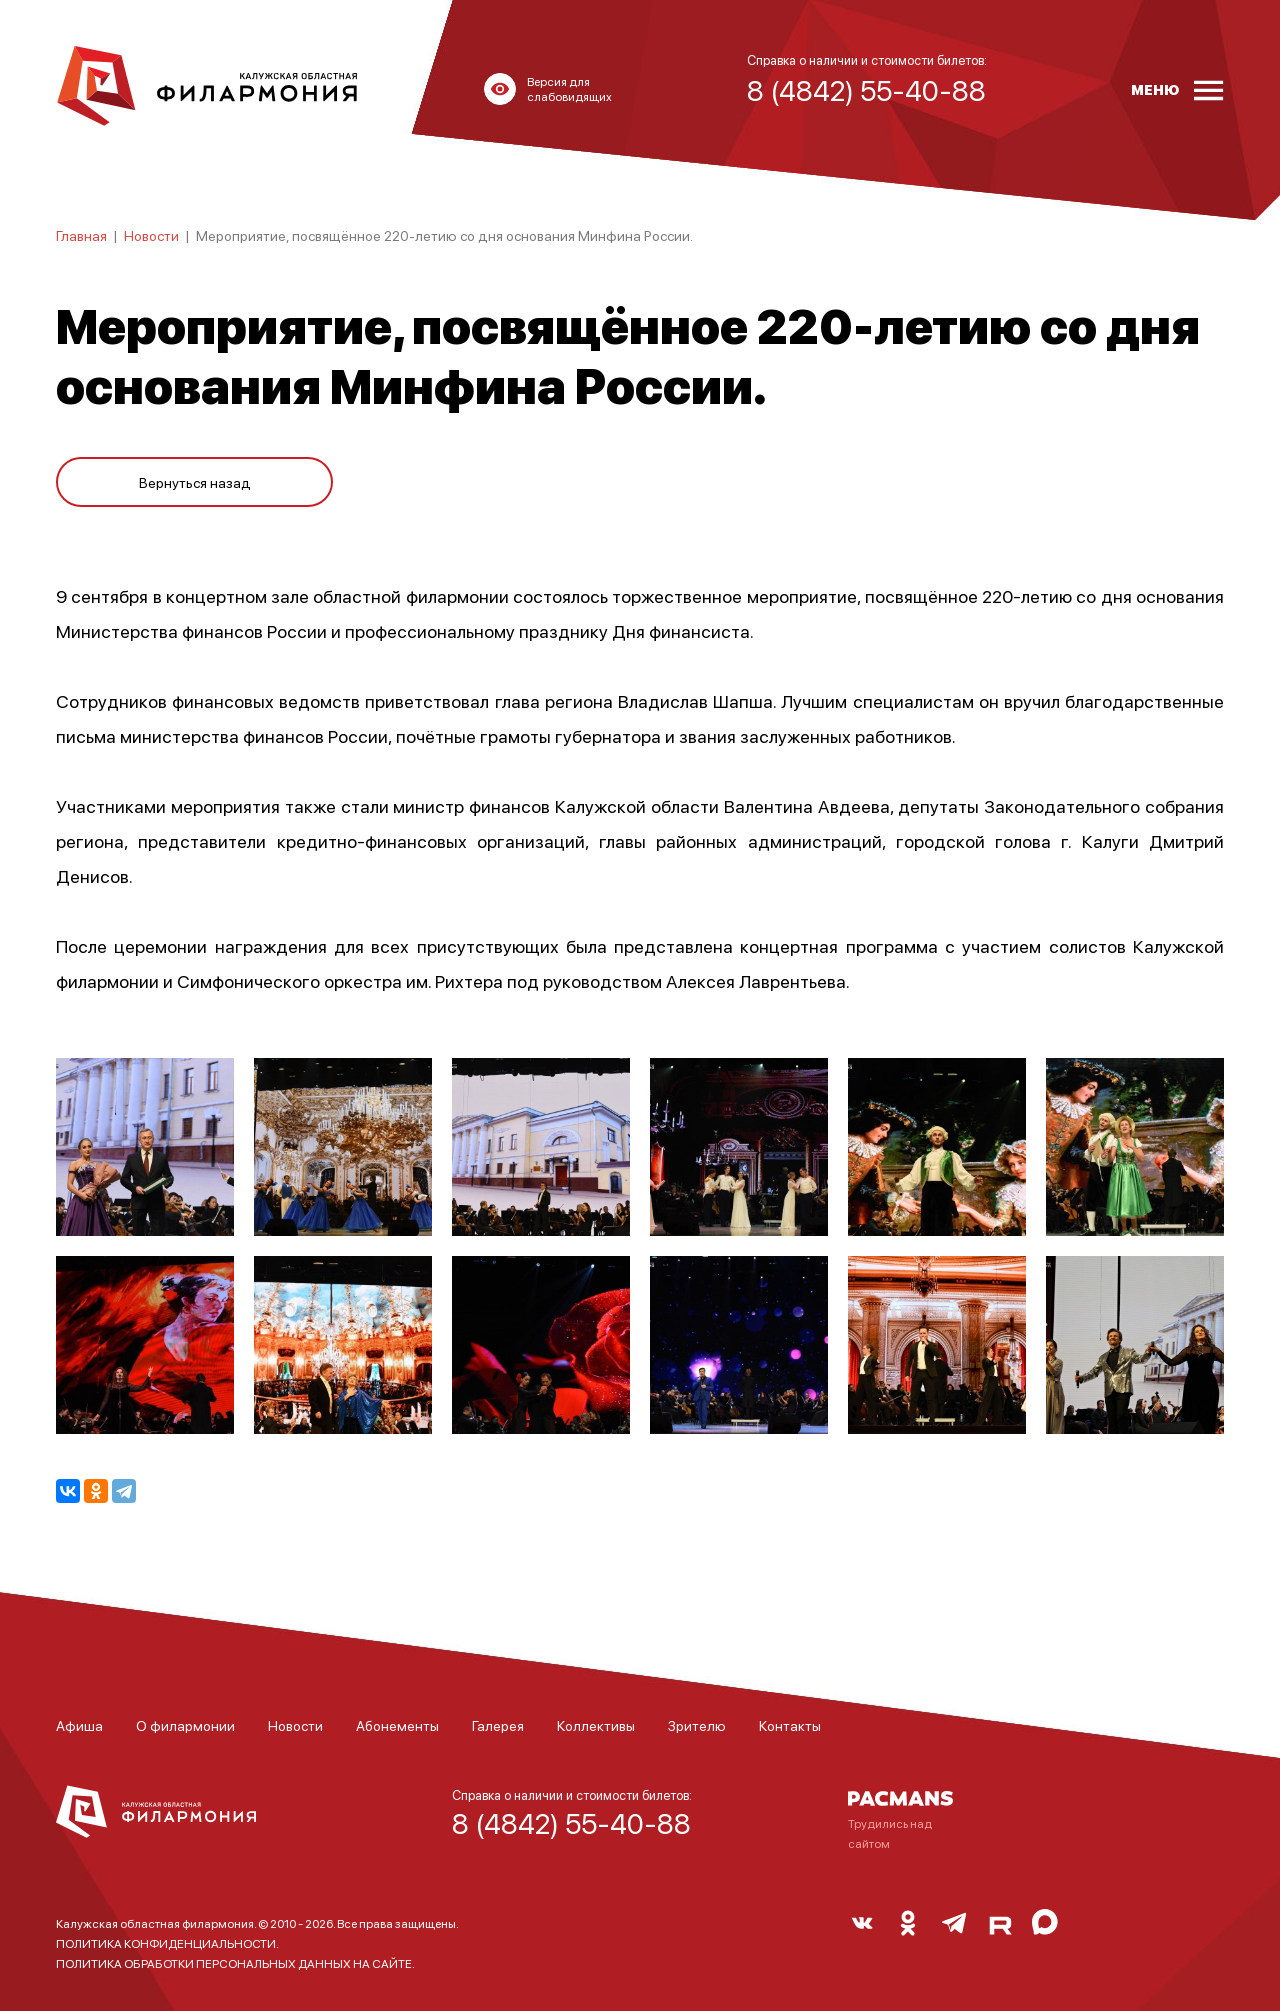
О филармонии (185, 1725)
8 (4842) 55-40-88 (571, 1823)
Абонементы (397, 1725)
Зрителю (697, 1725)
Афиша (79, 1725)
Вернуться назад (195, 482)
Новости (151, 235)
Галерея (498, 1725)
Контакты (790, 1725)
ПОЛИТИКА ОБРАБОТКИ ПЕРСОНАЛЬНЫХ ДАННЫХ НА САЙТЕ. (235, 1963)
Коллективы (596, 1725)
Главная (81, 235)
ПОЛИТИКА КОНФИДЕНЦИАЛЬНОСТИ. (167, 1943)
